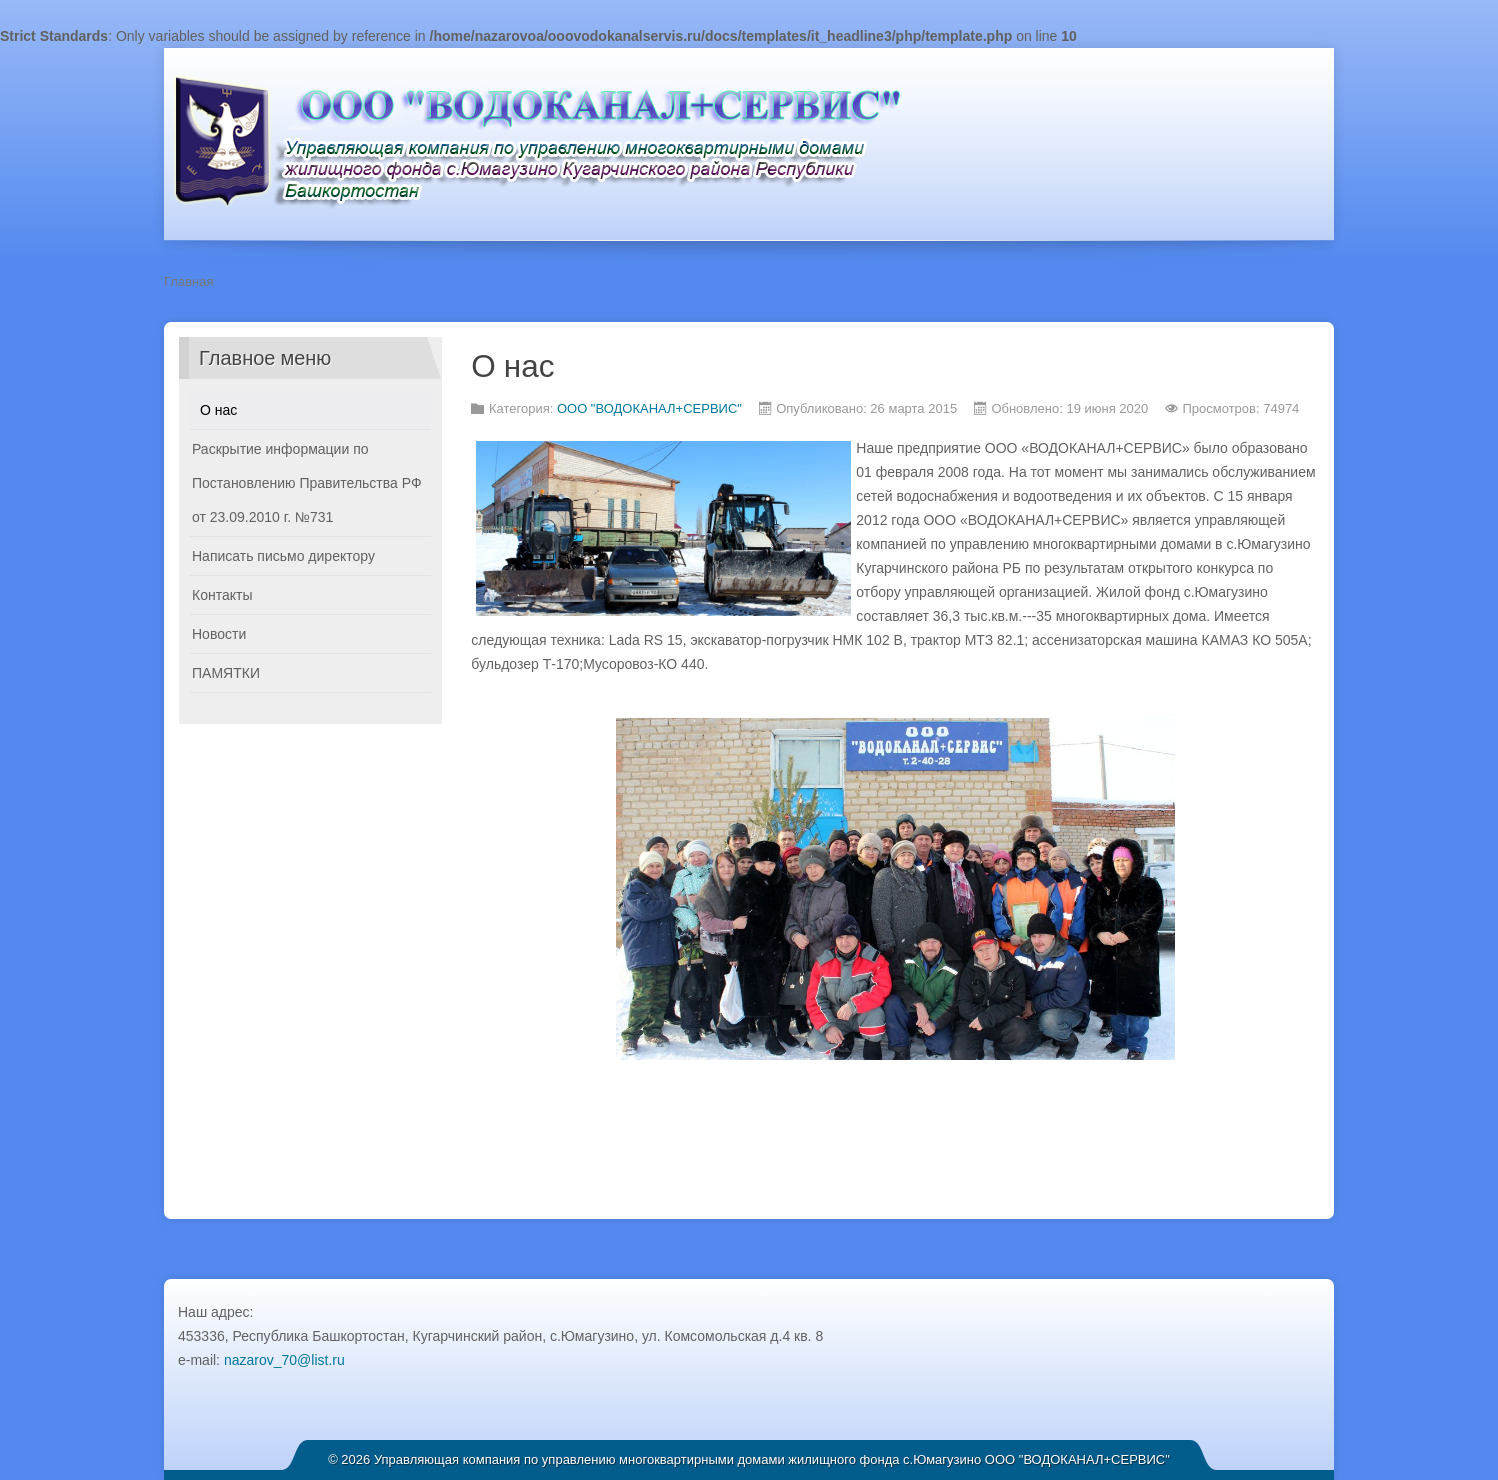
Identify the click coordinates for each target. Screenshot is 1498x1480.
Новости (219, 634)
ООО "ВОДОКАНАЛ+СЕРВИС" (649, 408)
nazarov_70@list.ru (284, 1360)
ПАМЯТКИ (226, 673)
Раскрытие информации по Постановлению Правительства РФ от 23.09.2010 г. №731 (307, 483)
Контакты (222, 595)
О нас (218, 410)
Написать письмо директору (283, 556)
